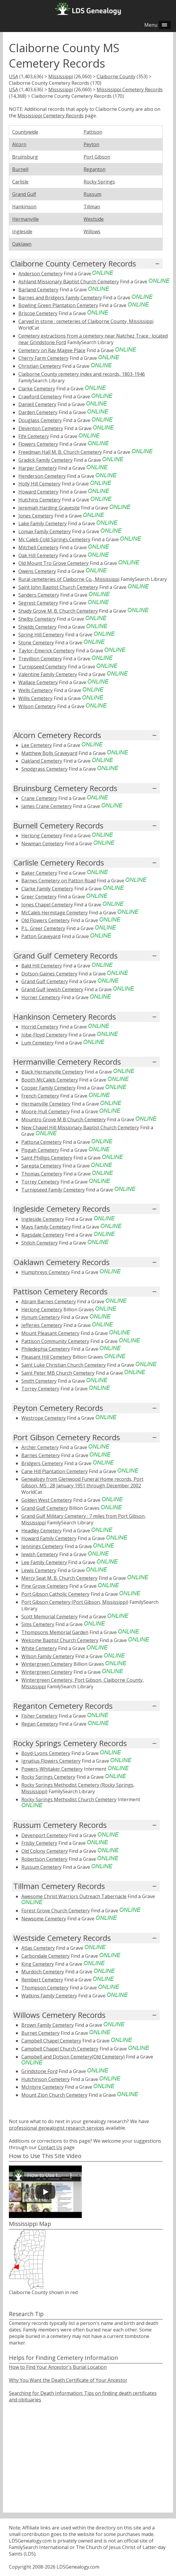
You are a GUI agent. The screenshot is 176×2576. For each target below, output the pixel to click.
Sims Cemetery (37, 1624)
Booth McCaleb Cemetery (49, 1080)
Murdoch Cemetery (42, 1971)
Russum (92, 194)
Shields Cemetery (37, 627)
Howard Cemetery (38, 491)
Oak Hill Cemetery (38, 555)
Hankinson (24, 206)
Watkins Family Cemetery (49, 1995)
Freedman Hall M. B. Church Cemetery (60, 452)
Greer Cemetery (39, 896)
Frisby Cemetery (39, 1843)
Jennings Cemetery (42, 1546)
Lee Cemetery (36, 745)
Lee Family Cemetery (44, 1562)
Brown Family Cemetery (47, 2025)
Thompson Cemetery (44, 1987)
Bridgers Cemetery (42, 1463)
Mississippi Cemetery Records (130, 89)
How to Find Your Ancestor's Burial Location (58, 2367)
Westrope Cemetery (43, 1418)
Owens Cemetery (37, 571)
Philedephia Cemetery (45, 1349)
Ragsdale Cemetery (42, 1235)
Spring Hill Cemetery (41, 634)
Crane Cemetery (39, 798)
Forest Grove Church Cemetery (55, 1910)
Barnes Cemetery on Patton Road (58, 880)
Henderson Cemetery (42, 476)
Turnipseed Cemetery (42, 666)
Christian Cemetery (39, 366)
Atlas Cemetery (38, 1948)
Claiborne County (116, 76)
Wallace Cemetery (38, 682)
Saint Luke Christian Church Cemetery (63, 1365)
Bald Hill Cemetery (41, 965)
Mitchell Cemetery (38, 547)
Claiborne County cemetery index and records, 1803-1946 (81, 374)
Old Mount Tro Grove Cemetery (53, 563)
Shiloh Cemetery (39, 1243)
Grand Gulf (24, 194)
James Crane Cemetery (46, 806)
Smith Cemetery (39, 1381)
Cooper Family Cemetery (48, 1088)
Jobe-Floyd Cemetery (44, 1034)
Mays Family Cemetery (46, 1227)
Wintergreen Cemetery (46, 1664)
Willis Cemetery (35, 698)
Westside (94, 219)
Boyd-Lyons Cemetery (45, 1753)
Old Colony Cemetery (44, 1851)
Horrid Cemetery (39, 1026)
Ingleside (22, 231)
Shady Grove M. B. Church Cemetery (58, 611)
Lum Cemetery (37, 1042)
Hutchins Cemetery (39, 499)
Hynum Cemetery (40, 1317)
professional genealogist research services (56, 2128)
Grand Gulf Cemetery (44, 981)
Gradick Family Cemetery (45, 460)
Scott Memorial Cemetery (49, 1616)
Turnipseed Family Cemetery (53, 1189)
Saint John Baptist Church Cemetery (58, 587)
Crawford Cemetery (40, 396)
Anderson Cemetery (40, 273)
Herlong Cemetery (41, 835)
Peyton (91, 144)
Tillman (92, 206)
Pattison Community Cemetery (55, 1341)
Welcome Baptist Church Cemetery (59, 1640)
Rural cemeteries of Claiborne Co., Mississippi (68, 579)
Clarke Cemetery (36, 388)
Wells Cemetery (35, 690)
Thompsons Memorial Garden (54, 1632)
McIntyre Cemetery (42, 2087)
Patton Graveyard (40, 936)
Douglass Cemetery (40, 420)
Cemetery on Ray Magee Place (51, 350)
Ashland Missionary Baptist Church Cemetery (68, 281)
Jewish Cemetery (39, 1554)
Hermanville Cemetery (46, 1104)
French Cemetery (40, 1096)
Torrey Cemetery (40, 1181)
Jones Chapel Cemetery (47, 904)
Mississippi (60, 76)
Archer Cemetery (40, 1447)
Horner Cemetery (40, 997)
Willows (92, 231)
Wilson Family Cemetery (47, 1656)
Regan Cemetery (39, 1724)
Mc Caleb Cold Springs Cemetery (54, 539)
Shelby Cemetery (37, 619)
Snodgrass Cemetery (44, 769)
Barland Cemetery (38, 289)
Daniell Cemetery (37, 404)
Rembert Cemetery (42, 1979)
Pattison (93, 132)
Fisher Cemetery (39, 1716)
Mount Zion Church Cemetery (54, 2095)
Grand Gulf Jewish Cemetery (52, 989)
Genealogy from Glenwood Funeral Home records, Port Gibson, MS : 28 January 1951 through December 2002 (82, 1482)
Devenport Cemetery (44, 1835)
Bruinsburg (25, 157)
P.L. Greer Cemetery (43, 928)
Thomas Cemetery (41, 1173)
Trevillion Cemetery (40, 658)
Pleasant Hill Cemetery (46, 1357)
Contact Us (50, 2147)
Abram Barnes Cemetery (48, 1301)
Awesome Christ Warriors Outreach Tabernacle (74, 1896)
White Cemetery (39, 1648)
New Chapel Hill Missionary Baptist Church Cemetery (80, 1127)
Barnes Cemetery (40, 1455)
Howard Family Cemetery (48, 1538)
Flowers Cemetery (38, 444)
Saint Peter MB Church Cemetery (58, 1373)
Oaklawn (21, 244)
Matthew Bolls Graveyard (49, 753)
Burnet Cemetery (40, 2033)
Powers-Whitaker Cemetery (52, 1769)
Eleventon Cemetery (40, 428)
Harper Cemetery (37, 468)
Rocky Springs (99, 181)
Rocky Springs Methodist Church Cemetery (68, 1799)
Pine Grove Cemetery (44, 1586)
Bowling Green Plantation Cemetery (58, 305)
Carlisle (20, 181)
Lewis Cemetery (38, 1570)
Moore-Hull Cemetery (45, 1111)
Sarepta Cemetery (41, 1165)
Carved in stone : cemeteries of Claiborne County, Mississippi (85, 321)
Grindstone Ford (39, 2071)
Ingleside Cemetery (42, 1219)
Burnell (20, 169)
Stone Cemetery (36, 642)
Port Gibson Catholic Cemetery (55, 1594)
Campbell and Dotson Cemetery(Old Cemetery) (73, 2056)
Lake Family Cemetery (42, 523)
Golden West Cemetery (46, 1500)
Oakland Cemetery (41, 761)
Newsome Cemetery (43, 1918)
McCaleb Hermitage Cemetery (54, 912)
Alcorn (19, 144)
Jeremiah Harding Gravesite (49, 507)
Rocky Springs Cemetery (48, 1777)
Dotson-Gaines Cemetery (49, 973)
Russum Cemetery (41, 1867)
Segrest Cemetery (38, 603)
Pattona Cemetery (41, 1142)
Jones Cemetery (35, 515)
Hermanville (25, 219)
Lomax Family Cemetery (44, 531)
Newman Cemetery (42, 843)
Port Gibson (97, 157)
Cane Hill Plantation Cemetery (54, 1471)
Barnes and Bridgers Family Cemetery (60, 297)
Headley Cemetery (41, 1530)
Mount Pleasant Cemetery (50, 1333)
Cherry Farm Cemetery (43, 358)
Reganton (94, 169)
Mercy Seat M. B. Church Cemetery (59, 1578)
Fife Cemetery (33, 436)
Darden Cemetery (37, 412)
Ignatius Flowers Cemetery (51, 1761)
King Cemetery (37, 1964)
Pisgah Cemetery (40, 1150)
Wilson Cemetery (37, 706)
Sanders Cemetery (38, 595)
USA (13, 76)
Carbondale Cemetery (45, 1956)
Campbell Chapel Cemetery (51, 2040)
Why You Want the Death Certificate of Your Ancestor (68, 2380)
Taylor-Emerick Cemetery (46, 650)
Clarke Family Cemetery (47, 888)
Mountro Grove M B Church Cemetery (63, 1119)
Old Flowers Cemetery (45, 920)
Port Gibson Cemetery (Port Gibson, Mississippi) (74, 1602)
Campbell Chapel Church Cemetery (59, 2048)
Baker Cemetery (39, 873)
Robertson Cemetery (44, 1859)
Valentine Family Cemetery (47, 674)
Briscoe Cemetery (37, 313)
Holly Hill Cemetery (39, 483)
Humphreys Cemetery (45, 1272)
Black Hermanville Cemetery (52, 1072)
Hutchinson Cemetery (45, 2079)
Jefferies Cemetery (41, 1325)
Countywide (25, 132)
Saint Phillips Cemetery (46, 1157)
